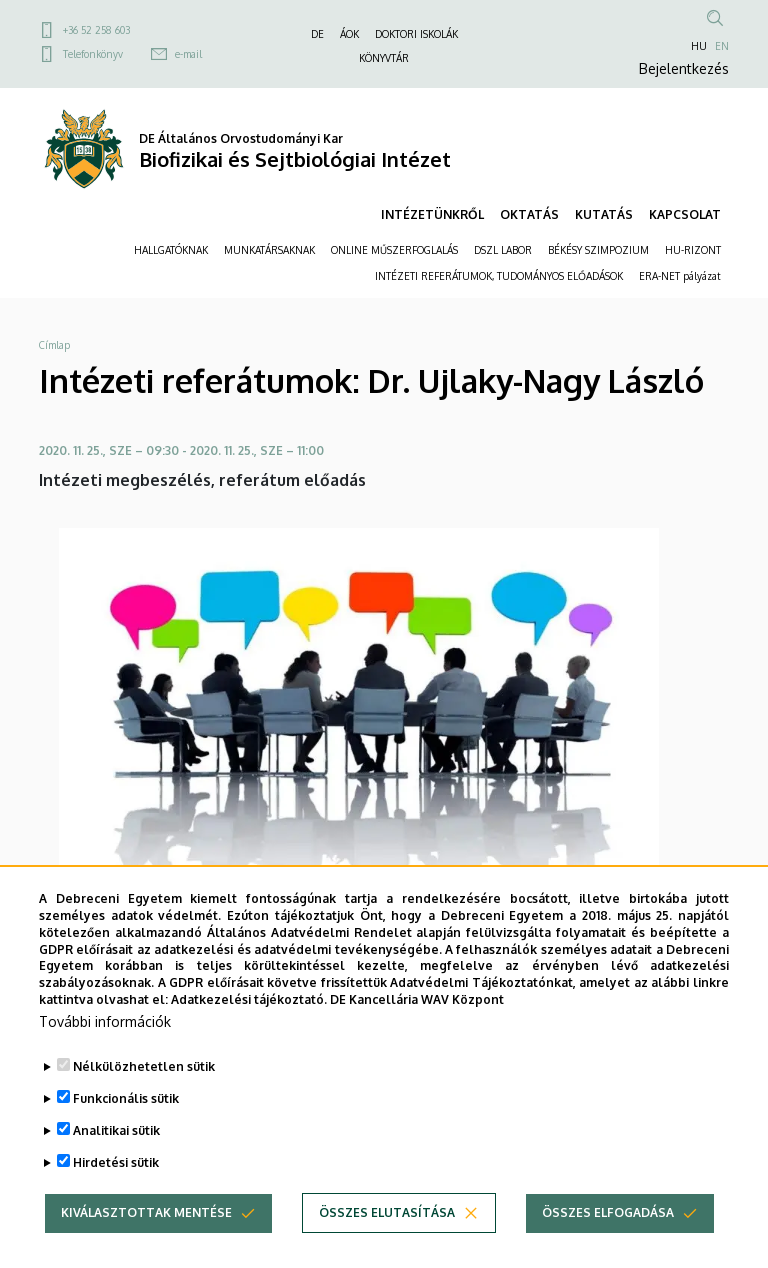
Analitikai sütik (116, 1164)
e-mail (188, 54)
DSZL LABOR (503, 250)
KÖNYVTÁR (384, 58)
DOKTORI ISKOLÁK (416, 34)
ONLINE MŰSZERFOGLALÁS (394, 250)
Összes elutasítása (387, 1246)
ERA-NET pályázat (680, 276)
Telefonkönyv (93, 54)
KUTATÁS (604, 214)
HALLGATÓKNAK (171, 250)
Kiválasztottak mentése (146, 1246)
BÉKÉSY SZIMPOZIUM (598, 250)
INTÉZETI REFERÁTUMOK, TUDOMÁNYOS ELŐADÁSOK (499, 276)
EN (722, 46)
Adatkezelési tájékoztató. (249, 1033)
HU (699, 46)
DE (317, 34)
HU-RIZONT (693, 250)
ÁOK (349, 34)
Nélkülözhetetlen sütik (144, 1100)
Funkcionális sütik (126, 1132)
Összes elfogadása (608, 1246)
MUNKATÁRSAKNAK (269, 250)
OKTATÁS (529, 214)
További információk (105, 1055)
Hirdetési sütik (116, 1196)
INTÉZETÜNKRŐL (432, 214)
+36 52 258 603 (96, 30)
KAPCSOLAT (685, 214)
